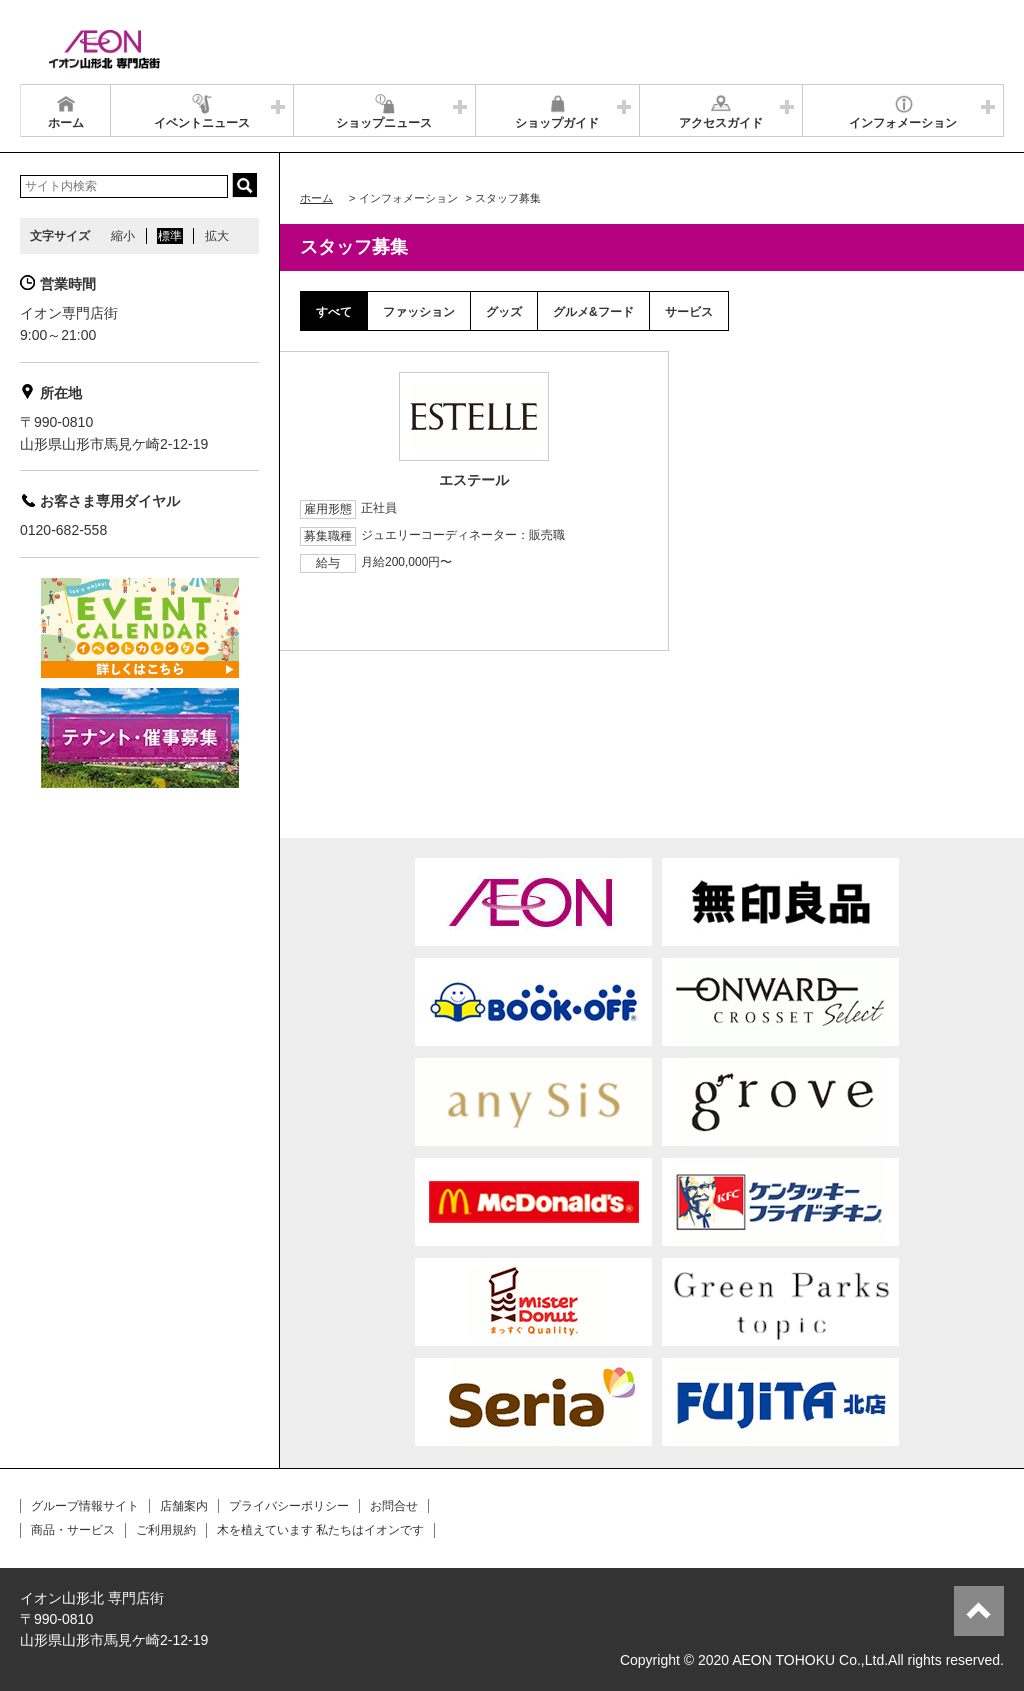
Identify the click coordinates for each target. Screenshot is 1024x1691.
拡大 (217, 236)
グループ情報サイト (85, 1506)
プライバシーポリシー (289, 1506)
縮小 (123, 236)
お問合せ (394, 1506)
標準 (170, 236)
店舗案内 (184, 1506)
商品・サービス (73, 1530)
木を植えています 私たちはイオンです (320, 1530)
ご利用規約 (166, 1530)
